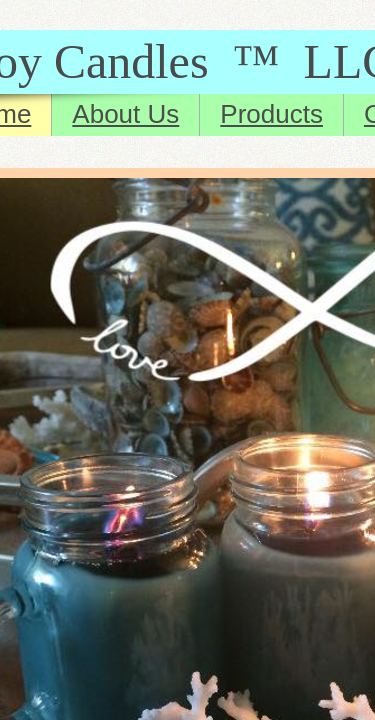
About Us (125, 114)
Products (271, 114)
